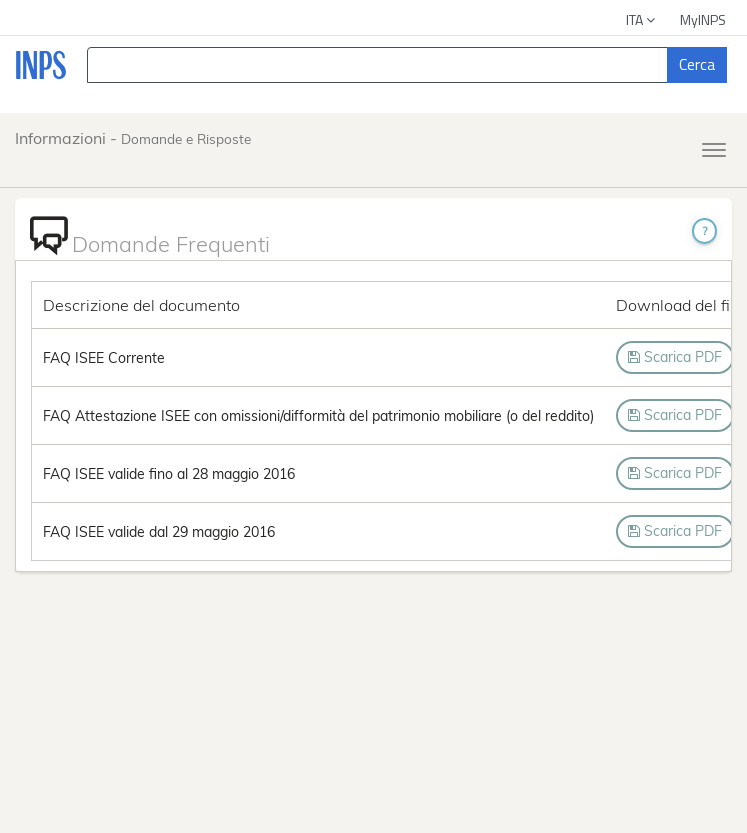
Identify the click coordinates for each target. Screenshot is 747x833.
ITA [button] (642, 19)
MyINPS (703, 19)
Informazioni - (133, 138)
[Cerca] (697, 65)
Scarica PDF (675, 357)
